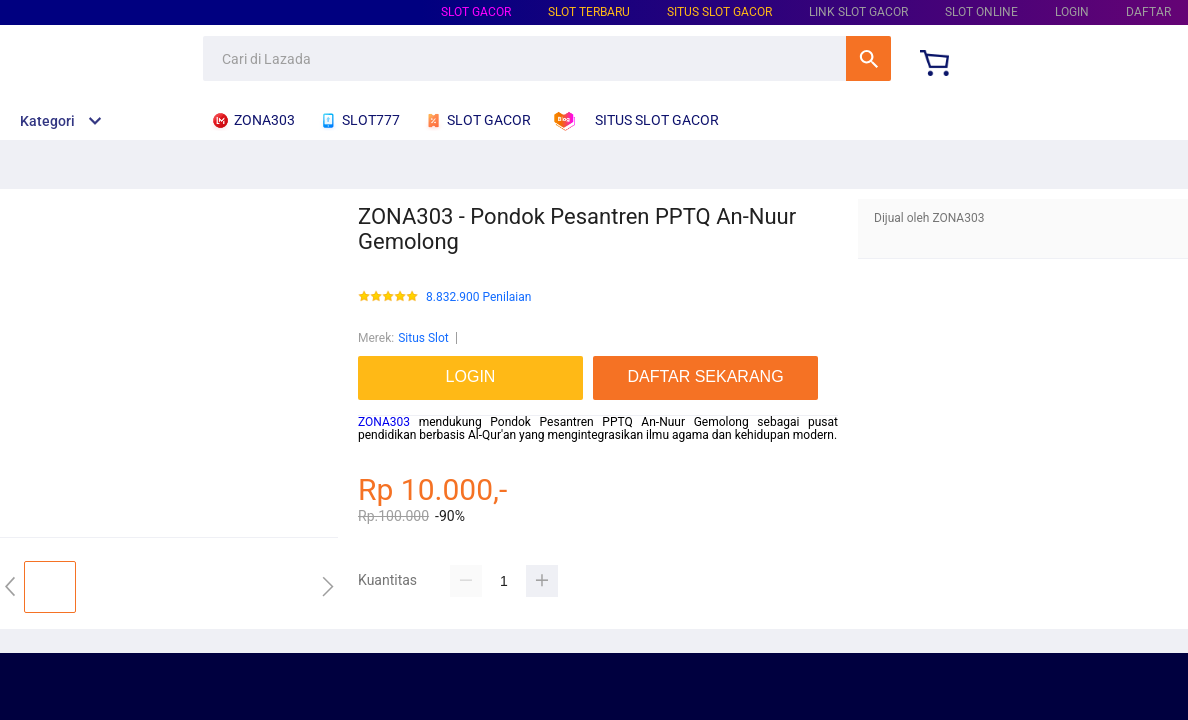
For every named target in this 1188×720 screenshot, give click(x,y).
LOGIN (1072, 12)
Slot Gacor (476, 12)
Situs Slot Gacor (719, 12)
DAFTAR (1148, 12)
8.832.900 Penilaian (478, 297)
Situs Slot (423, 338)
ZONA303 (384, 422)
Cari (868, 58)
